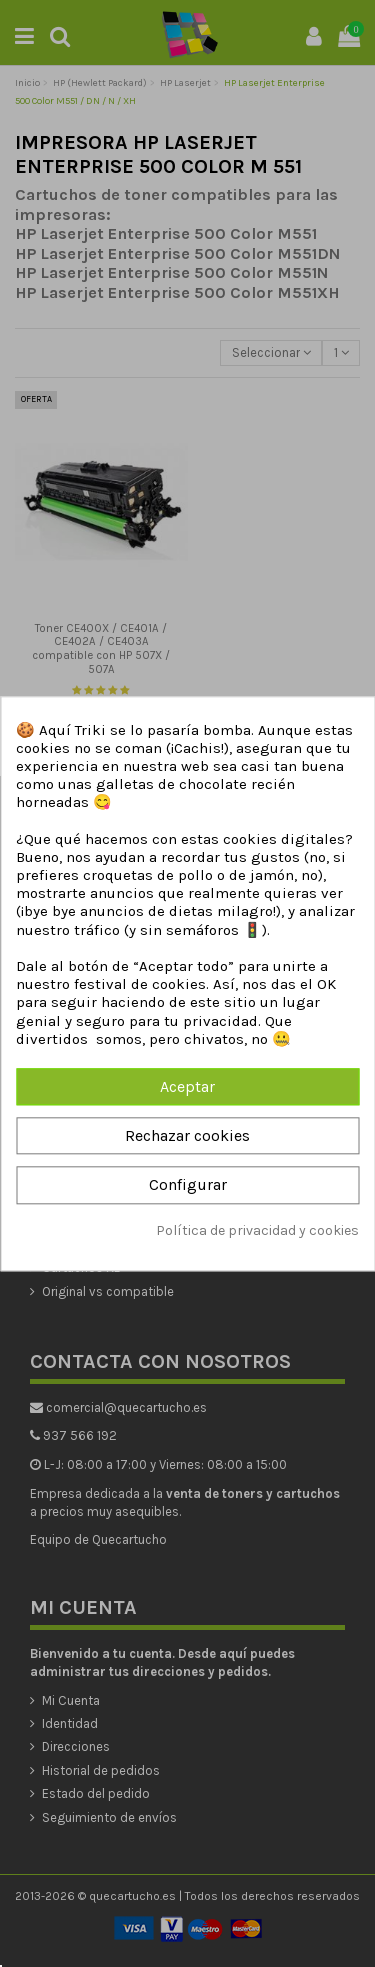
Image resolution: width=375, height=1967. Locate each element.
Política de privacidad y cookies (257, 1230)
